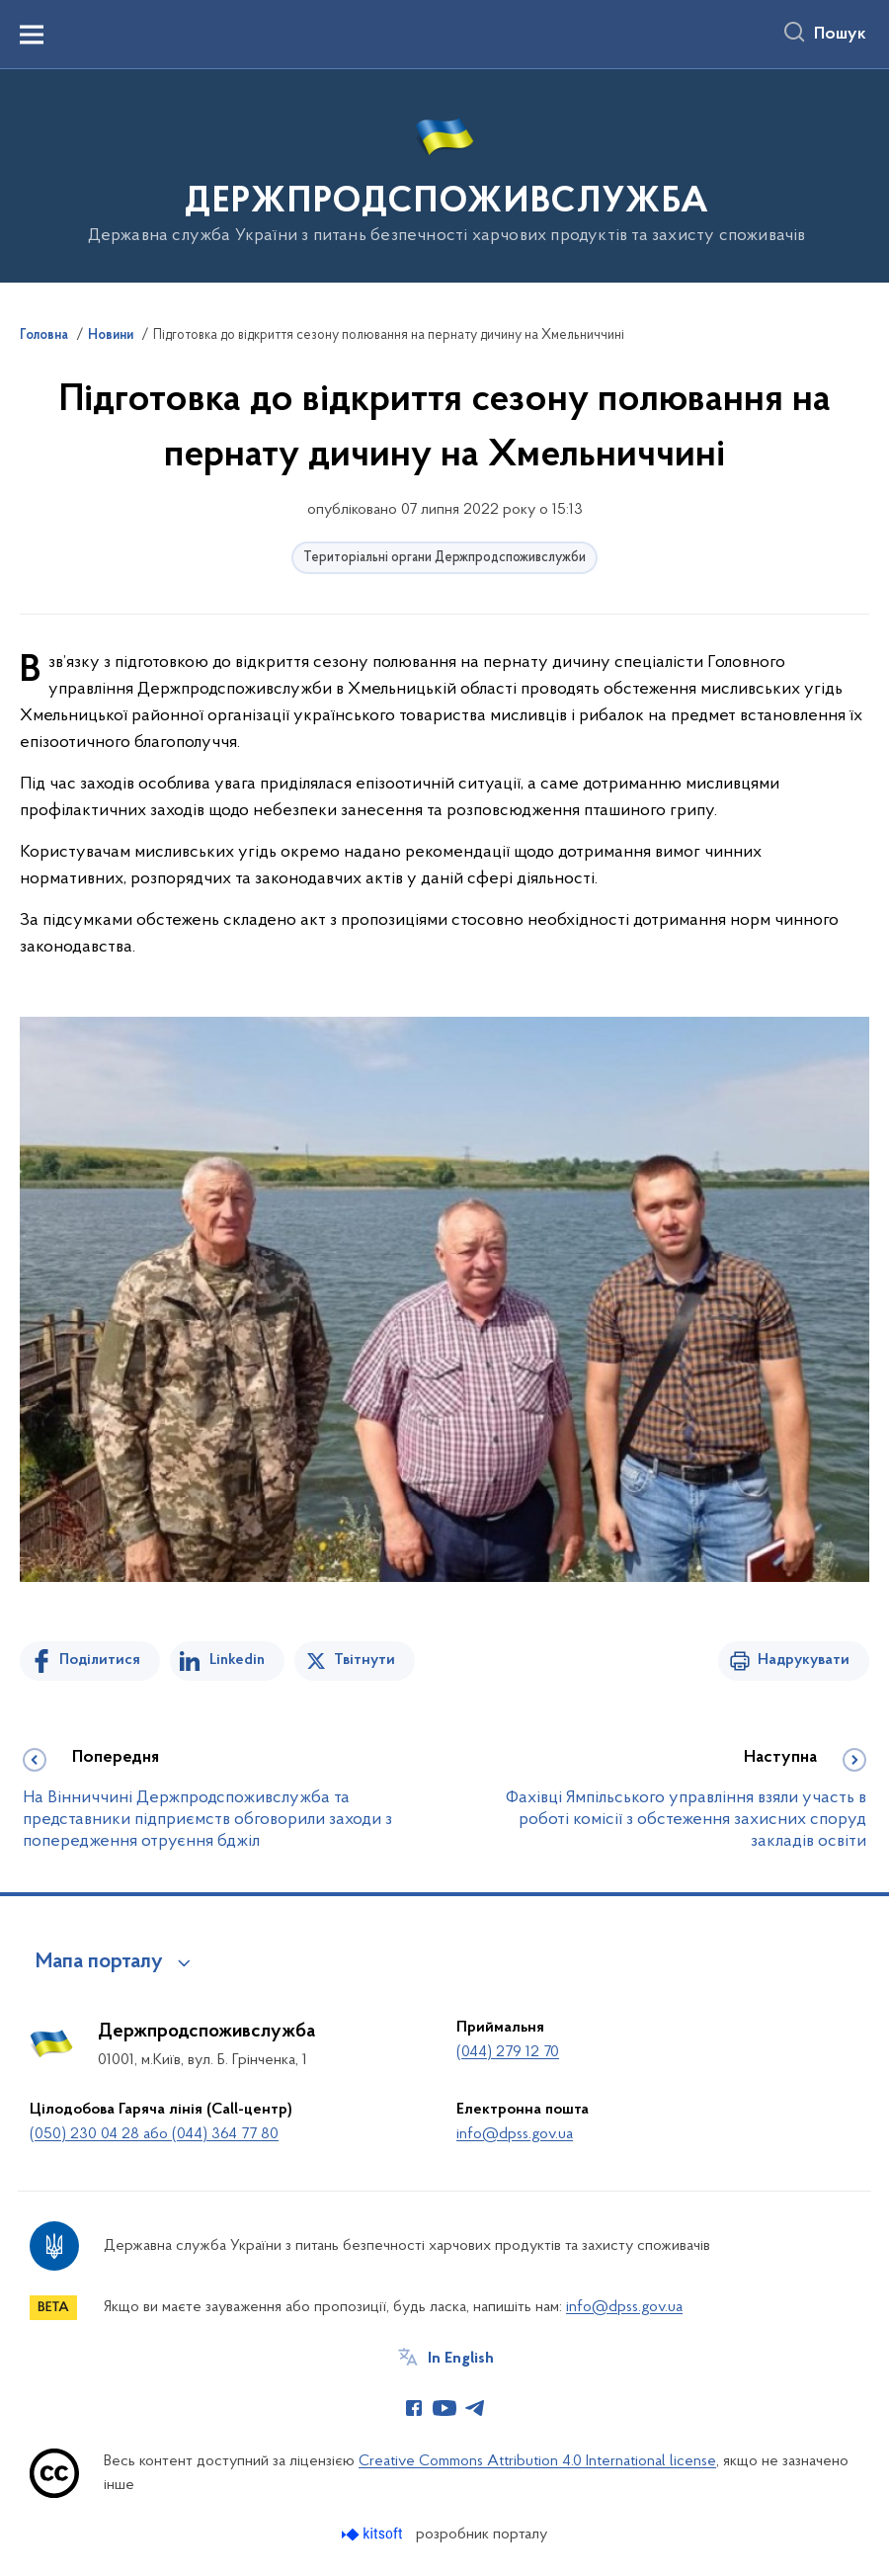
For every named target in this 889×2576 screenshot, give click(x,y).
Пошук (840, 34)
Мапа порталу (99, 1962)
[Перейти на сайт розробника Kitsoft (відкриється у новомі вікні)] (374, 2534)
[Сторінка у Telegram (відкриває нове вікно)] (475, 2408)
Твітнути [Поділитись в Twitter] (364, 1660)
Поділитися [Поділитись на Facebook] (99, 1660)
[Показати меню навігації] (31, 34)
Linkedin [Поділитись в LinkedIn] (237, 1660)
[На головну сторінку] (445, 174)
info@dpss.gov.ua (514, 2134)
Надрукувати (803, 1660)
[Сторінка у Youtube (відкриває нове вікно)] (444, 2408)
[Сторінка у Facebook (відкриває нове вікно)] (414, 2408)
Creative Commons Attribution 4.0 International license (537, 2461)
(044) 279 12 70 (507, 2052)
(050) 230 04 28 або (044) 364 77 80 (154, 2134)
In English (461, 2359)
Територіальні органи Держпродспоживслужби (444, 557)
